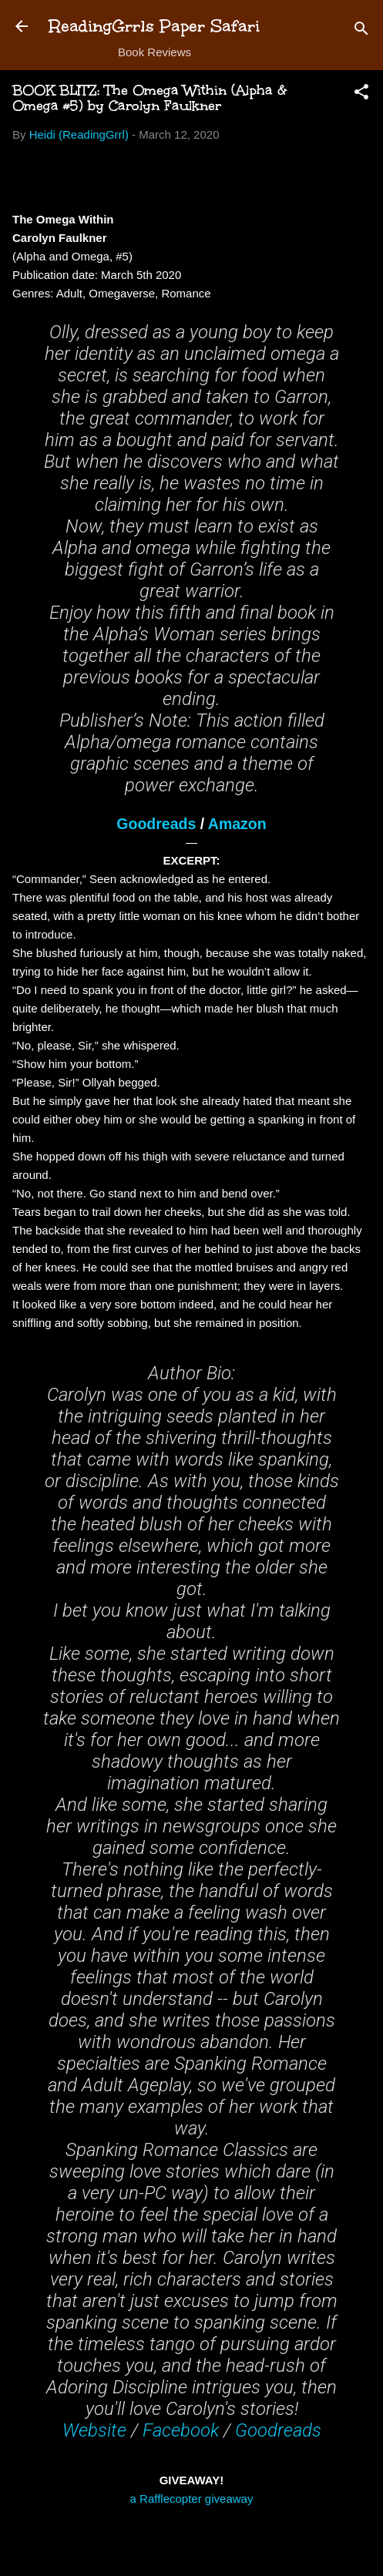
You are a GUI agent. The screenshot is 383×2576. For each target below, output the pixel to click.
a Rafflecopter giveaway (192, 2498)
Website (94, 2430)
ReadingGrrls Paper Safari (154, 26)
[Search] (361, 31)
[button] (361, 94)
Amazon (237, 823)
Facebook (181, 2430)
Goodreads (156, 823)
